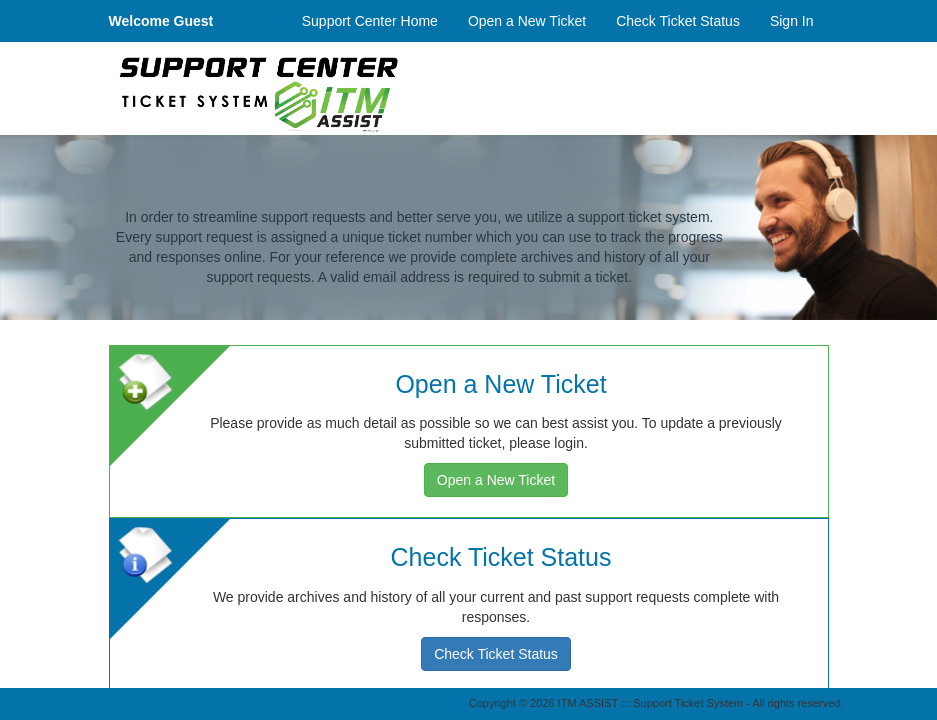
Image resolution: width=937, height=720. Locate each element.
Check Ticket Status (678, 21)
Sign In (792, 21)
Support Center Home (370, 21)
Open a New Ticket (527, 21)
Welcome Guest (161, 21)
